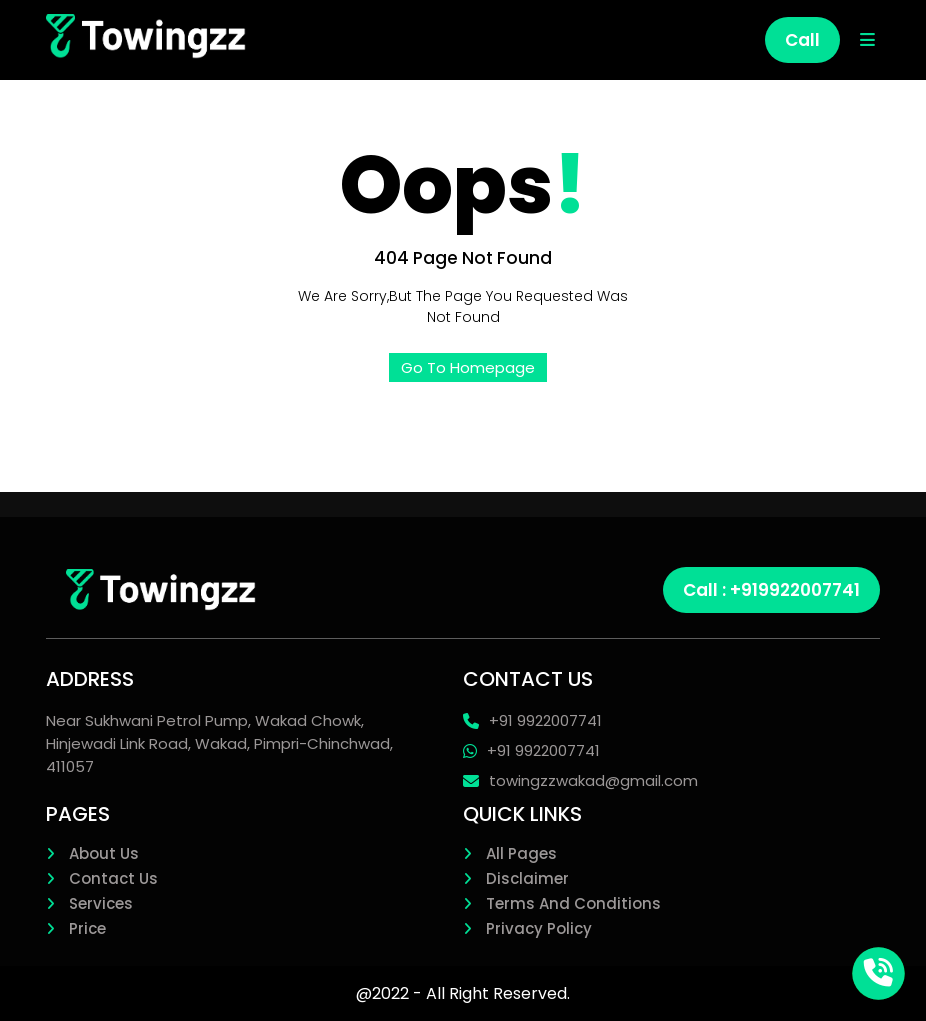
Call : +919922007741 (771, 590)
